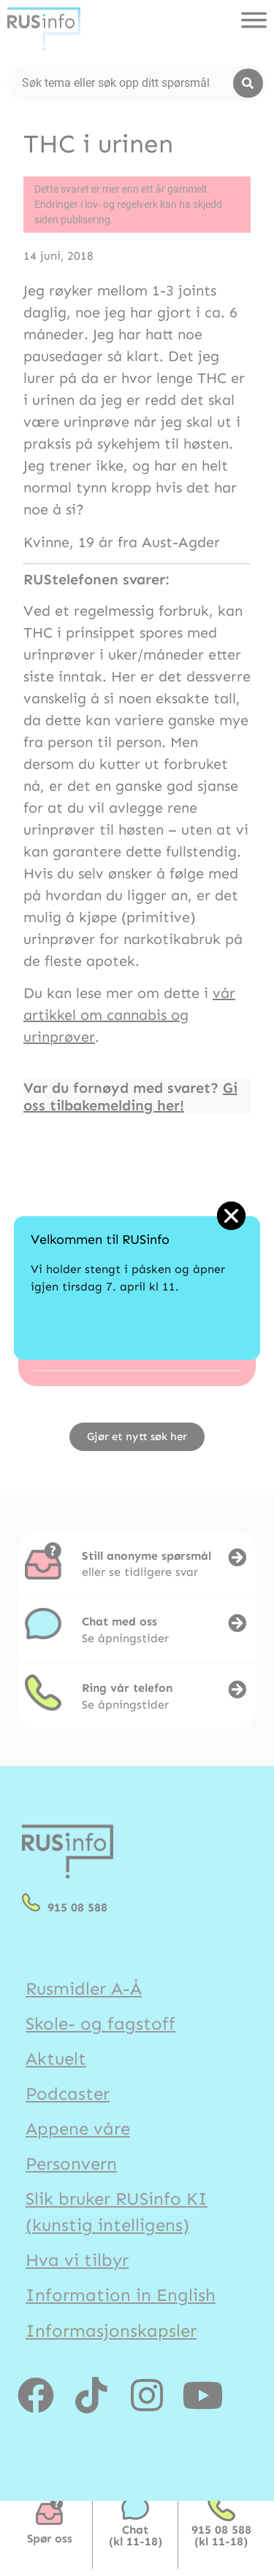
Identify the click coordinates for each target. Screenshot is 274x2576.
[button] (231, 1216)
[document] (137, 1288)
